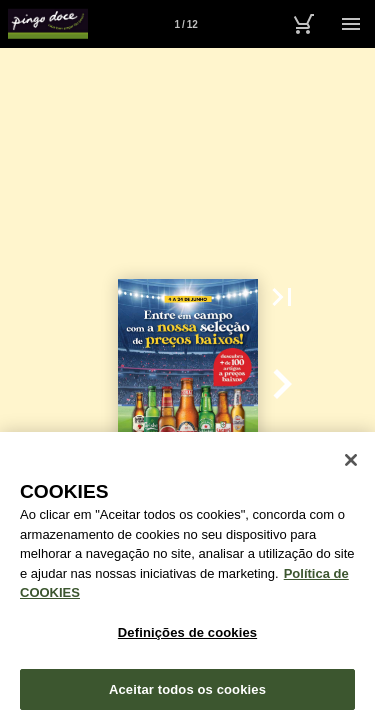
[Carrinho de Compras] (303, 24)
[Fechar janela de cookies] (351, 467)
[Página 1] (186, 24)
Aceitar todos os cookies (187, 695)
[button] (282, 297)
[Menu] (351, 24)
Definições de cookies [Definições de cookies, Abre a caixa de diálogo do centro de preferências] (187, 639)
